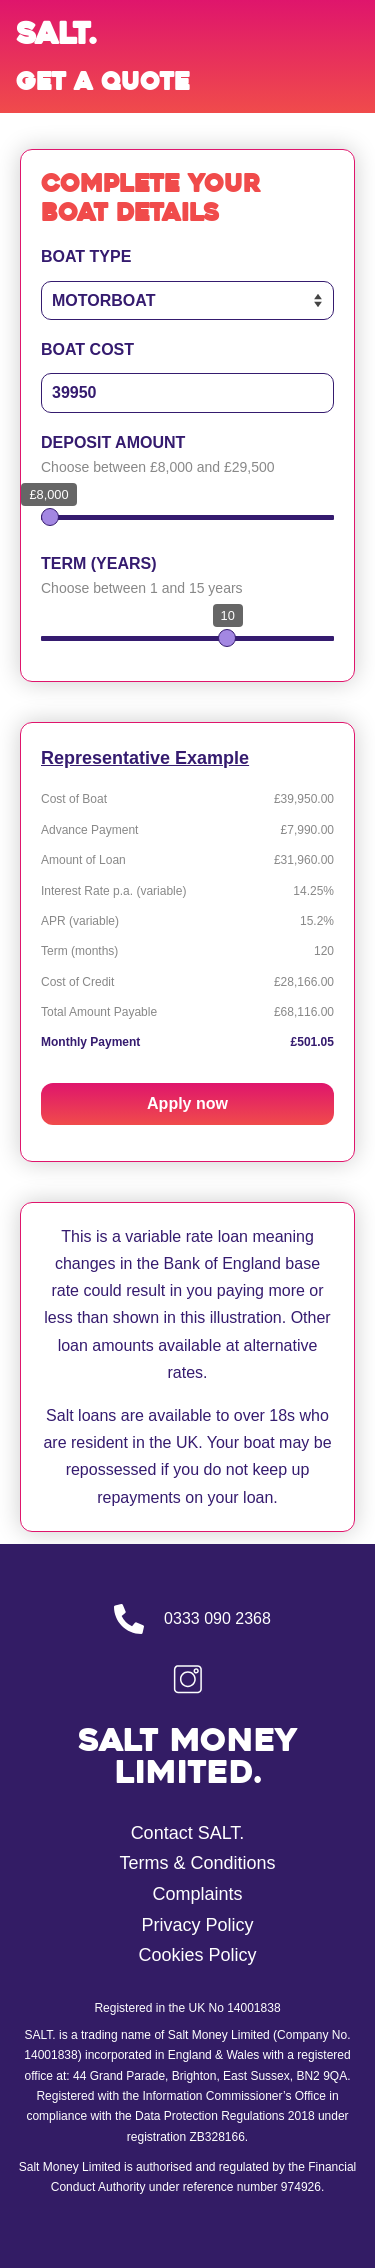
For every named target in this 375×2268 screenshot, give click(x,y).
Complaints (197, 1894)
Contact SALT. (188, 1833)
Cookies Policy (197, 1955)
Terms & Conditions (197, 1863)
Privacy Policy (197, 1925)
